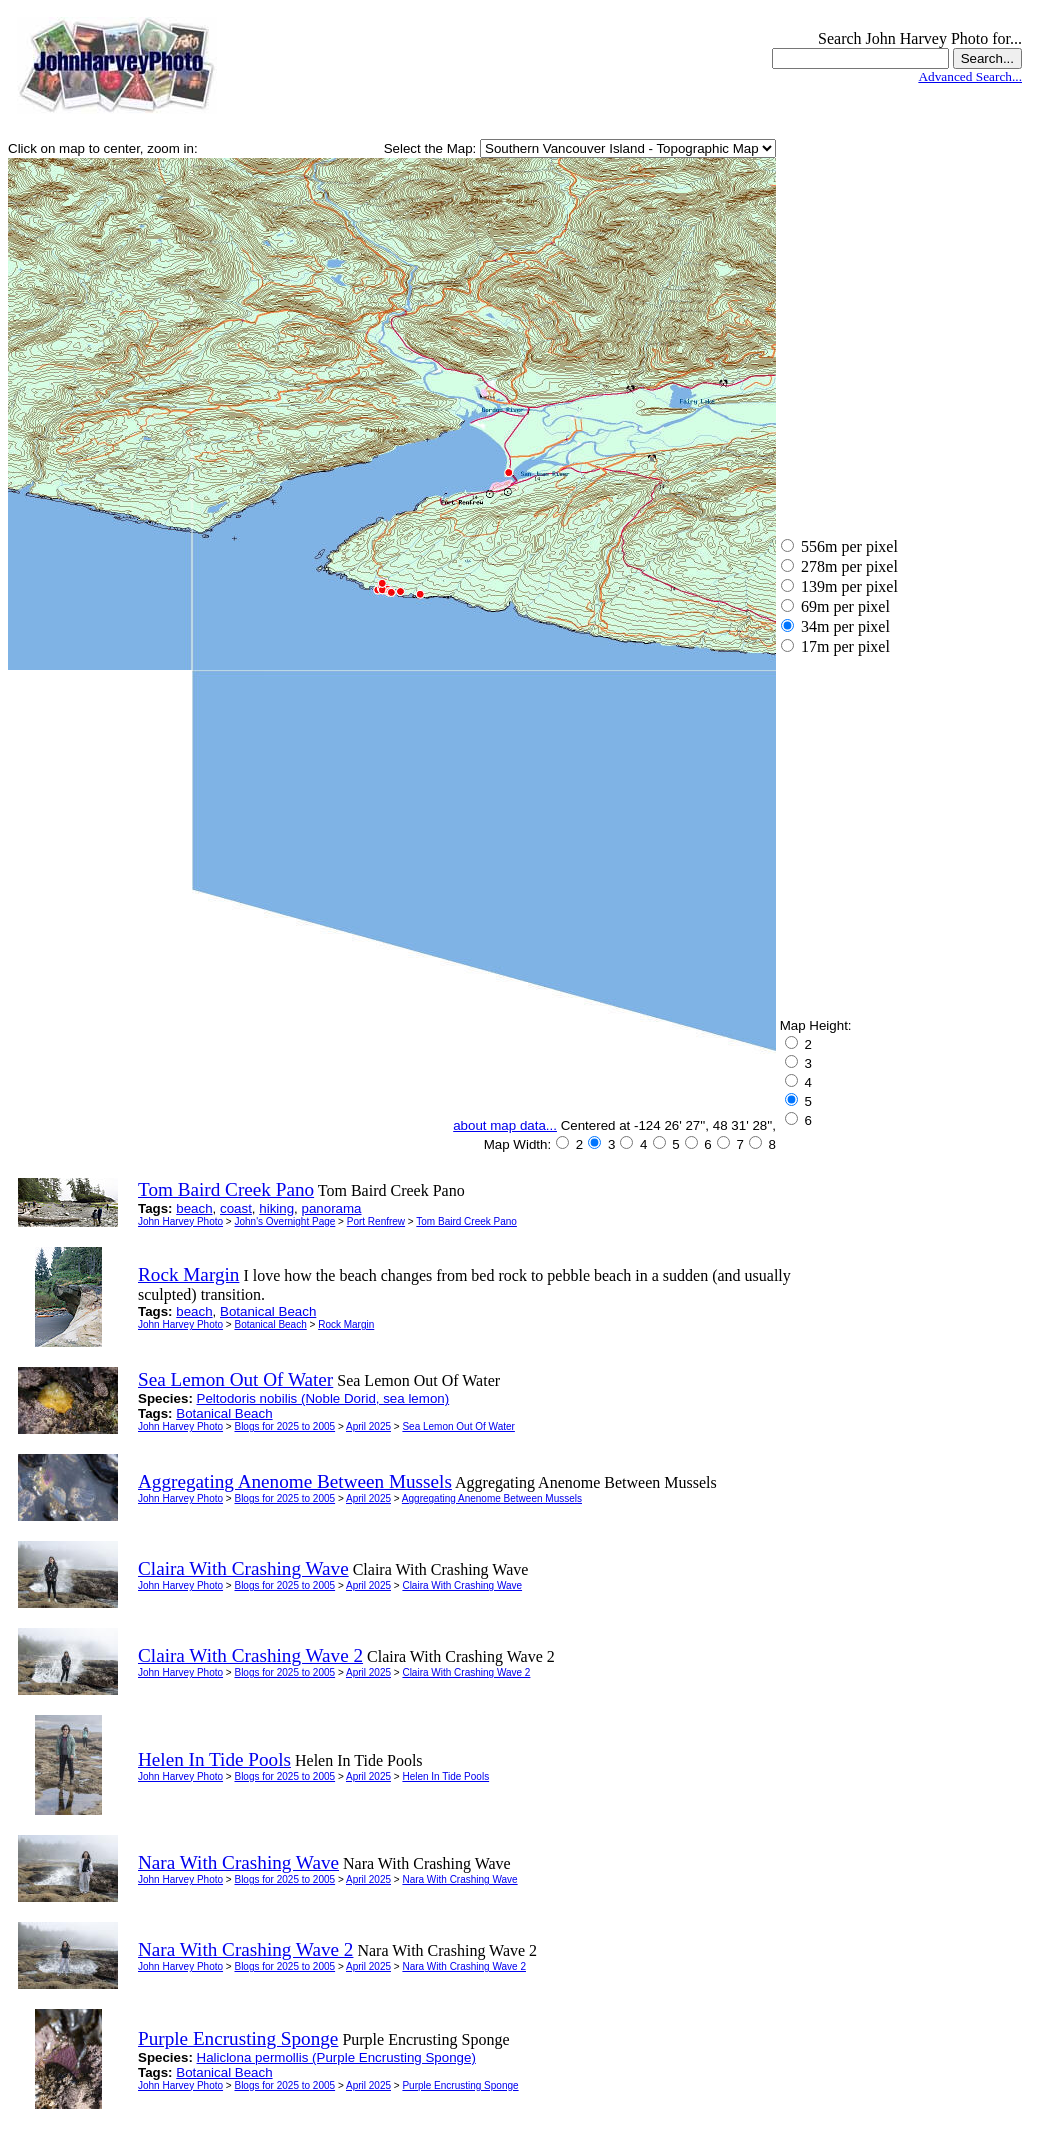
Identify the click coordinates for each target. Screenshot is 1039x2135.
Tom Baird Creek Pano (466, 1221)
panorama (332, 1208)
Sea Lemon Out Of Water (458, 1426)
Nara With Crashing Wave (459, 1879)
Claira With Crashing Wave (462, 1585)
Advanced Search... (970, 76)
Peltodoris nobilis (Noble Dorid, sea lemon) (323, 1398)
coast (236, 1208)
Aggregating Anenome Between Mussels (492, 1498)
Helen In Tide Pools (445, 1776)
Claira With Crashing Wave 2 (466, 1672)
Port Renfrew (376, 1221)
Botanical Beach (268, 1311)
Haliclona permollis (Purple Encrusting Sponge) (336, 2057)
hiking (276, 1208)
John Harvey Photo (180, 1221)
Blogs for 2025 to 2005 (284, 1426)
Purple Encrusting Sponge (460, 2085)
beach (194, 1208)
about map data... (505, 1125)
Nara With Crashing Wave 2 (464, 1966)
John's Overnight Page (284, 1221)
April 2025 (368, 1426)
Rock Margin (346, 1324)
